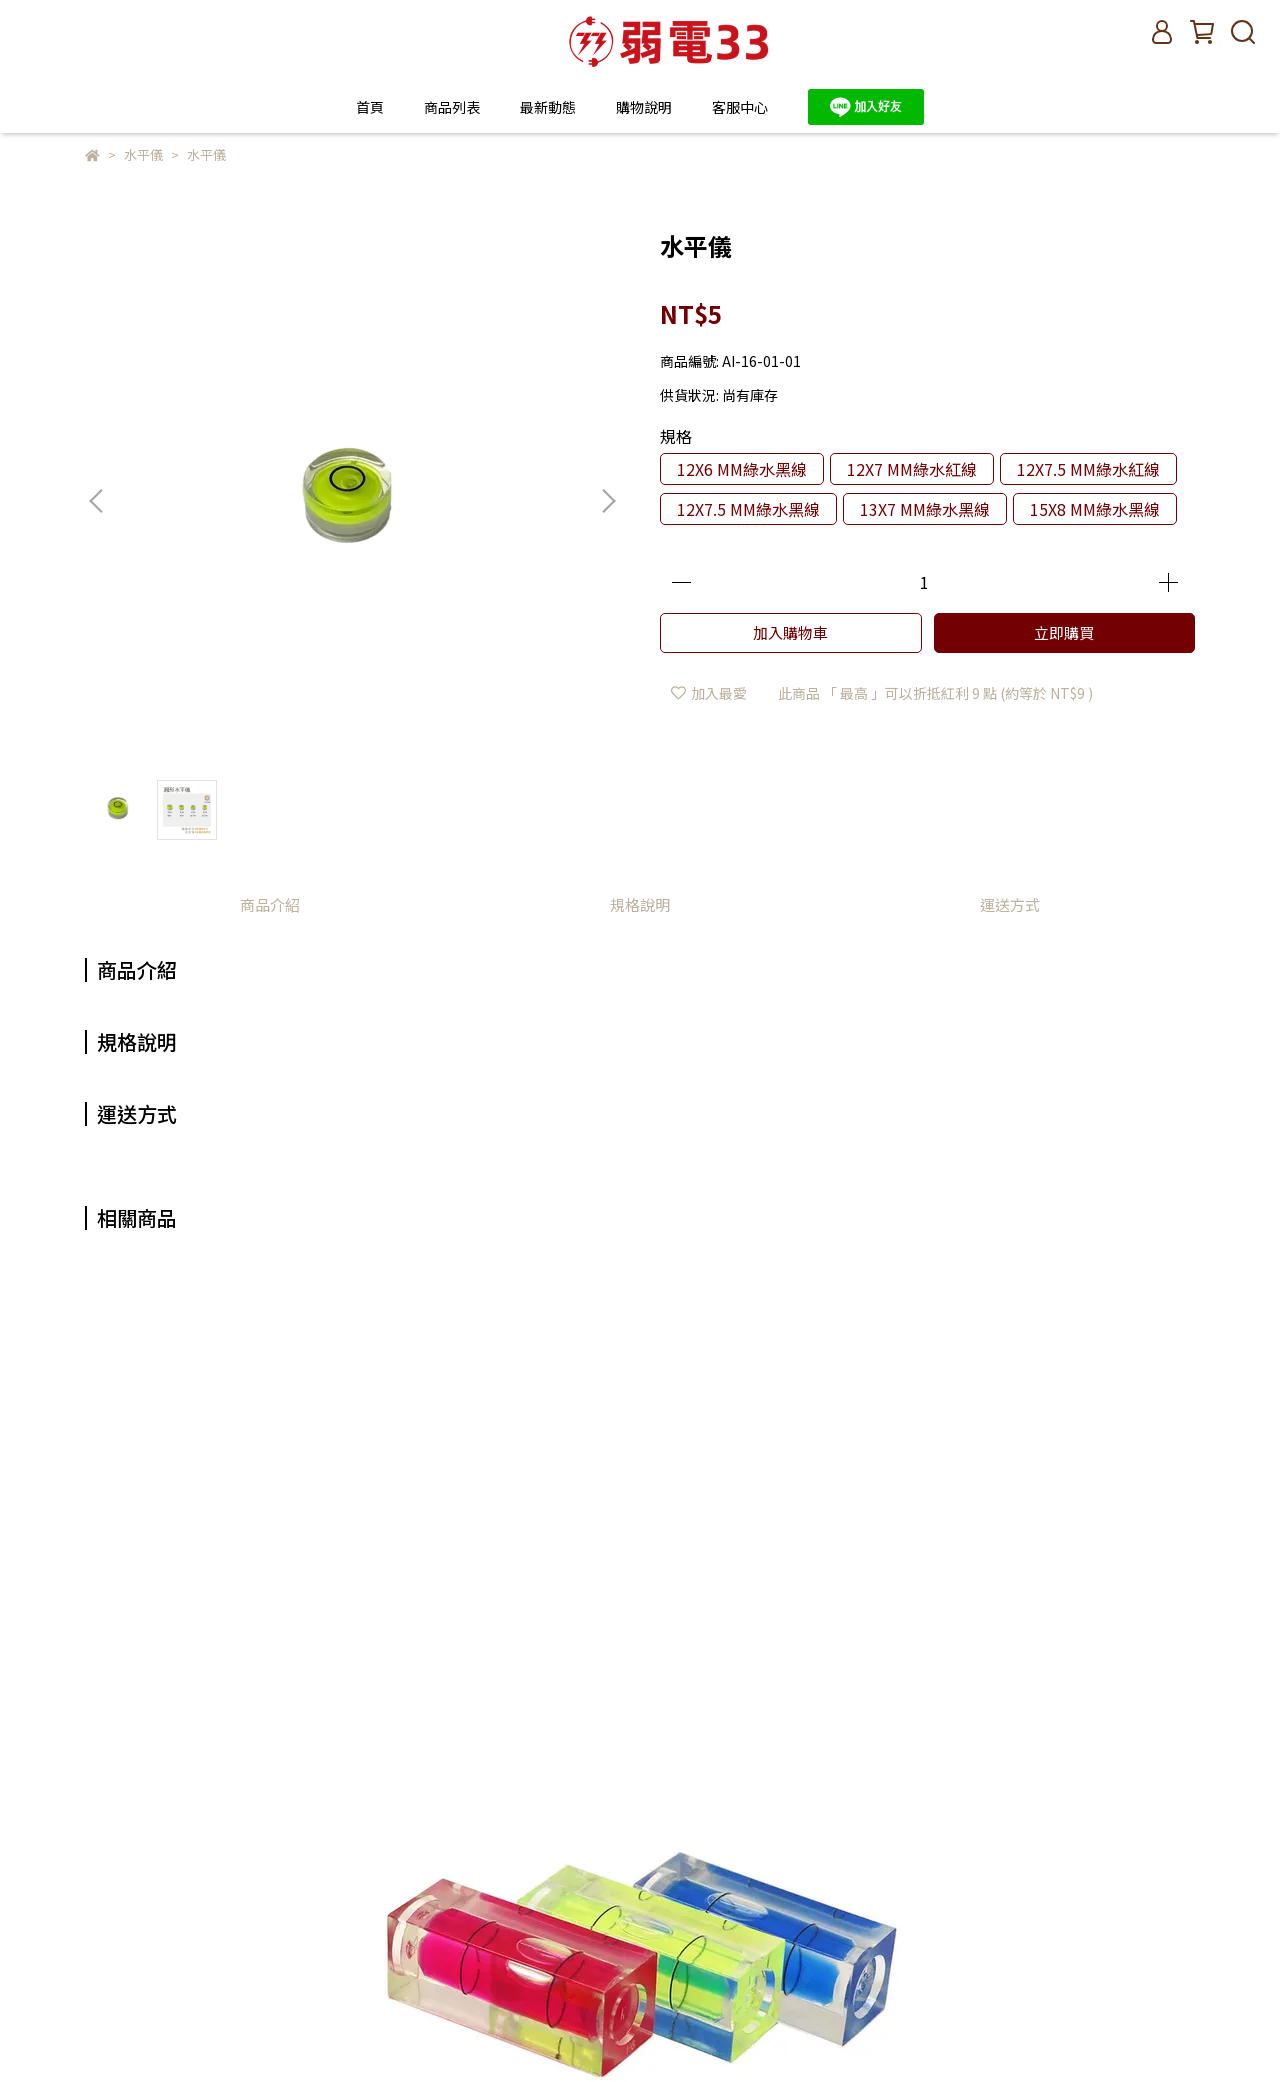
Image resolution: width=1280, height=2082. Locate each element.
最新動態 (548, 107)
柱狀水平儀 (165, 1578)
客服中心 (740, 107)
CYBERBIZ (476, 2031)
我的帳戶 (502, 1862)
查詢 (488, 1802)
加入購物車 (790, 632)
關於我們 (502, 1832)
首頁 (370, 107)
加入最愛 (709, 693)
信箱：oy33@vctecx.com (166, 1862)
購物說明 (502, 1892)
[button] (608, 501)
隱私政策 (502, 1952)
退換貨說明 (509, 1922)
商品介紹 (270, 904)
